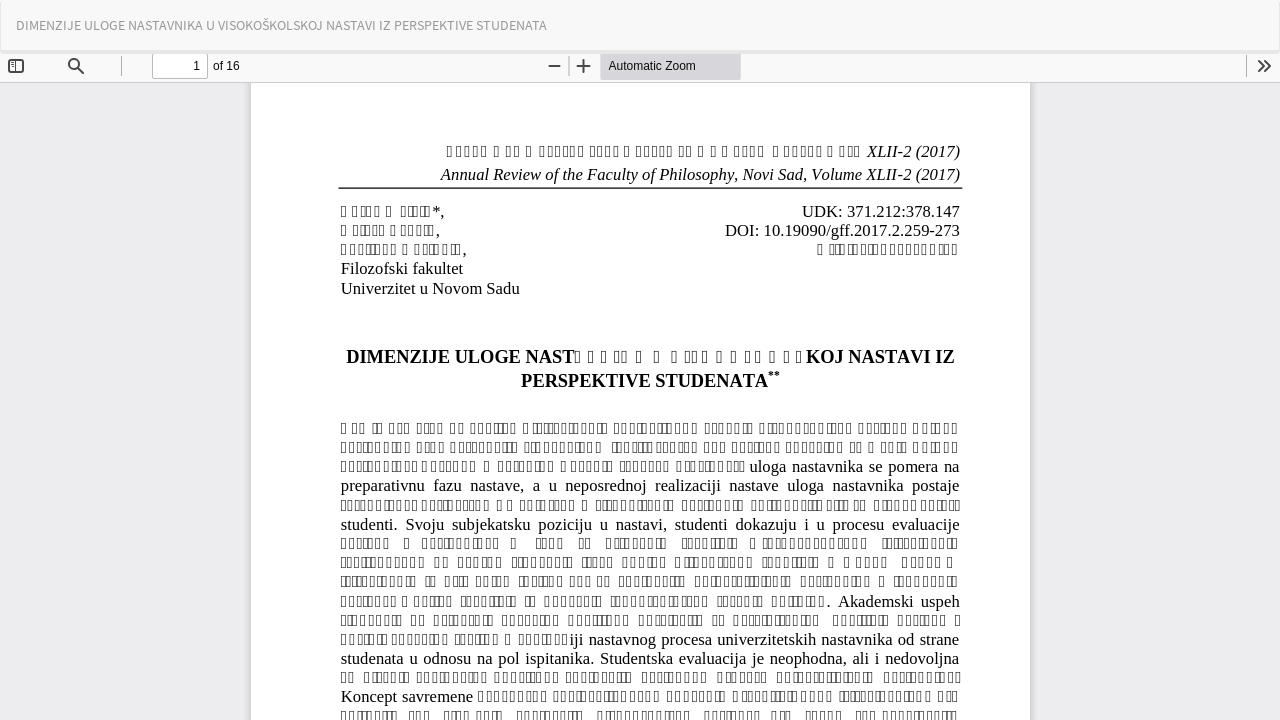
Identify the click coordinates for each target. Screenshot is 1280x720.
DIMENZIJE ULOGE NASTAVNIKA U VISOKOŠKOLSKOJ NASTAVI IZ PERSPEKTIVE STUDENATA (281, 25)
